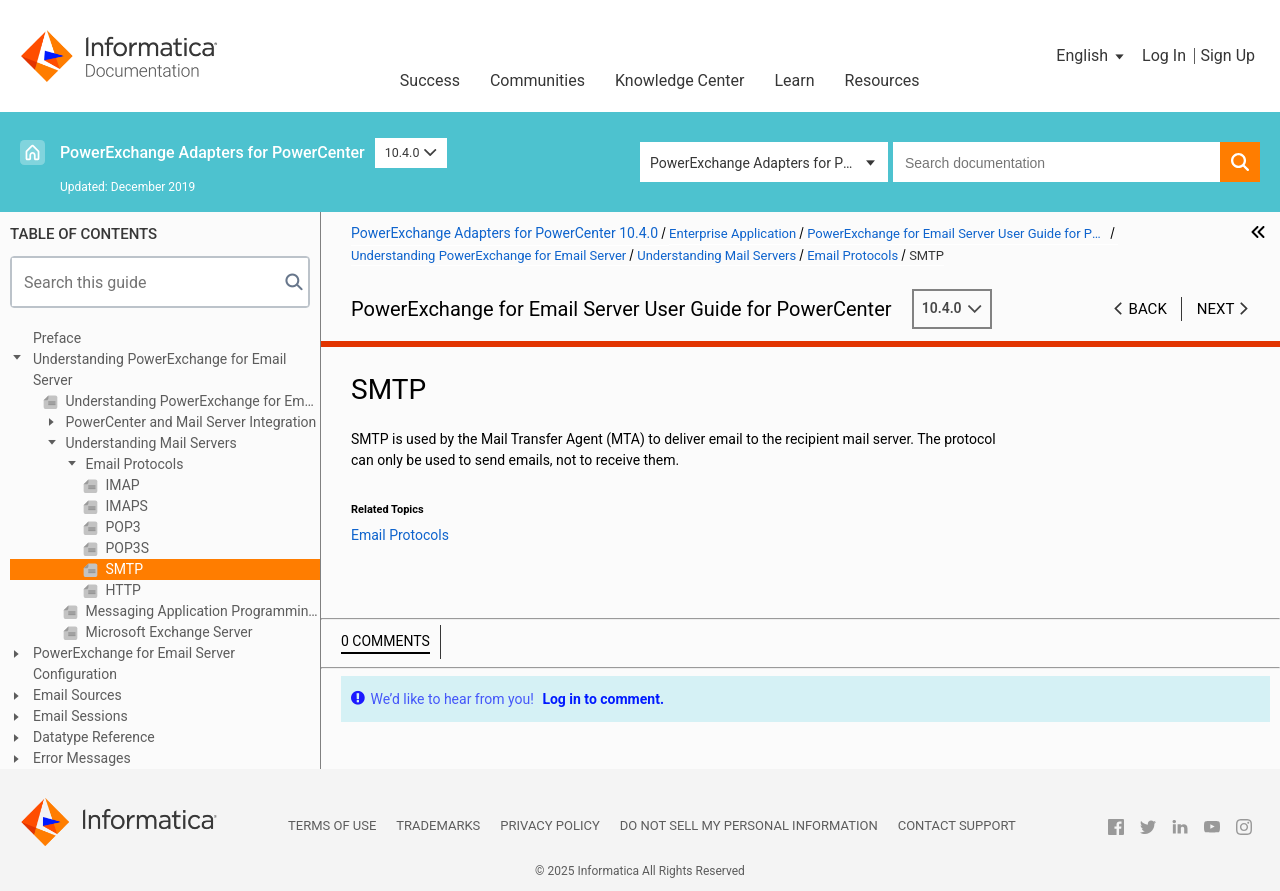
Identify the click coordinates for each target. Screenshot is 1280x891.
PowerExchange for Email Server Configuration (134, 663)
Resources (882, 80)
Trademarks (438, 825)
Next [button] (1216, 309)
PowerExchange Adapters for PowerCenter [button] (769, 163)
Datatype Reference (94, 737)
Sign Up (1227, 55)
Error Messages (82, 758)
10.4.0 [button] (411, 152)
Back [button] (1148, 309)
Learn (795, 80)
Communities (537, 80)
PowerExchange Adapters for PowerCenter (212, 152)
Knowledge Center (680, 80)
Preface (57, 338)
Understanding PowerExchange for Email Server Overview (191, 401)
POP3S (125, 548)
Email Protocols (132, 464)
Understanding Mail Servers (149, 443)
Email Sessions (80, 716)
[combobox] (1056, 162)
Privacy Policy (549, 825)
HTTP (121, 590)
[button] (1091, 56)
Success (430, 80)
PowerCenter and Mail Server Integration (189, 422)
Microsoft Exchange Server (167, 632)
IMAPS (125, 506)
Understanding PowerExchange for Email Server (159, 369)
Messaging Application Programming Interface (201, 611)
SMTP (122, 569)
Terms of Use (332, 825)
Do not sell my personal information (749, 825)
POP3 (121, 527)
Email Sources (77, 695)
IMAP (121, 485)
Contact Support (957, 825)
